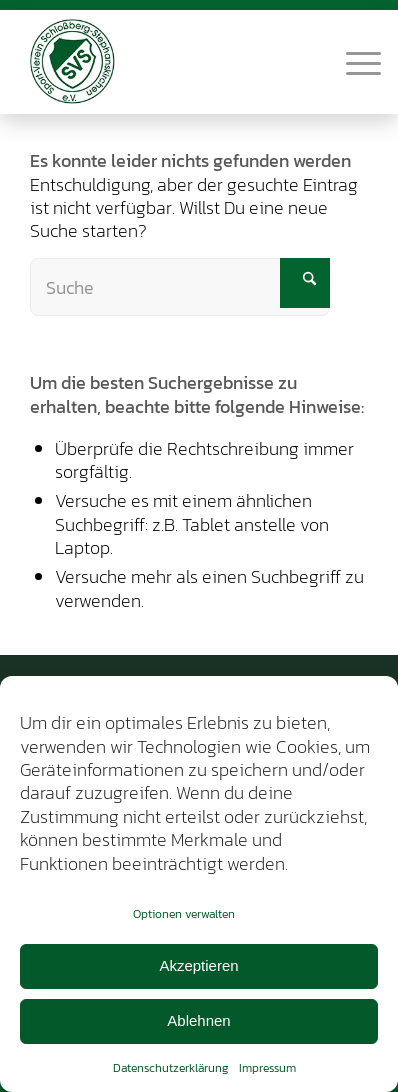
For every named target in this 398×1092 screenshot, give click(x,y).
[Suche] (180, 287)
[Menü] (353, 61)
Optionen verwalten (184, 914)
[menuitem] (353, 61)
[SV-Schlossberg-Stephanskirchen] (165, 61)
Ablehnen (198, 1020)
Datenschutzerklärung (171, 1068)
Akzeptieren (198, 965)
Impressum (267, 1068)
